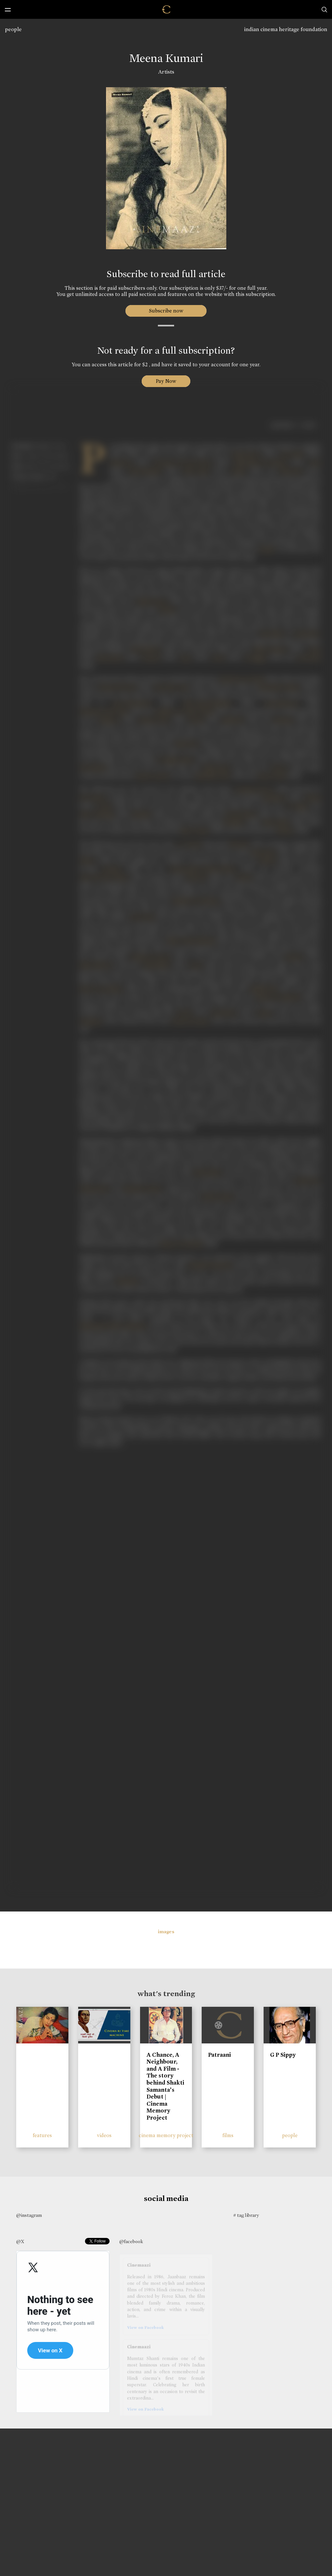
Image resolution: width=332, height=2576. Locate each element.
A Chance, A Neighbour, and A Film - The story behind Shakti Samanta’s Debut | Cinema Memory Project (165, 2086)
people (13, 29)
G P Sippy (283, 2054)
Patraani (219, 2054)
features (42, 2135)
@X (20, 2241)
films (227, 2135)
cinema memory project (166, 2135)
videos (104, 2135)
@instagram (29, 2215)
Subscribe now (166, 311)
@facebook (131, 2241)
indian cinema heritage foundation (285, 29)
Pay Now (166, 381)
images (166, 1932)
